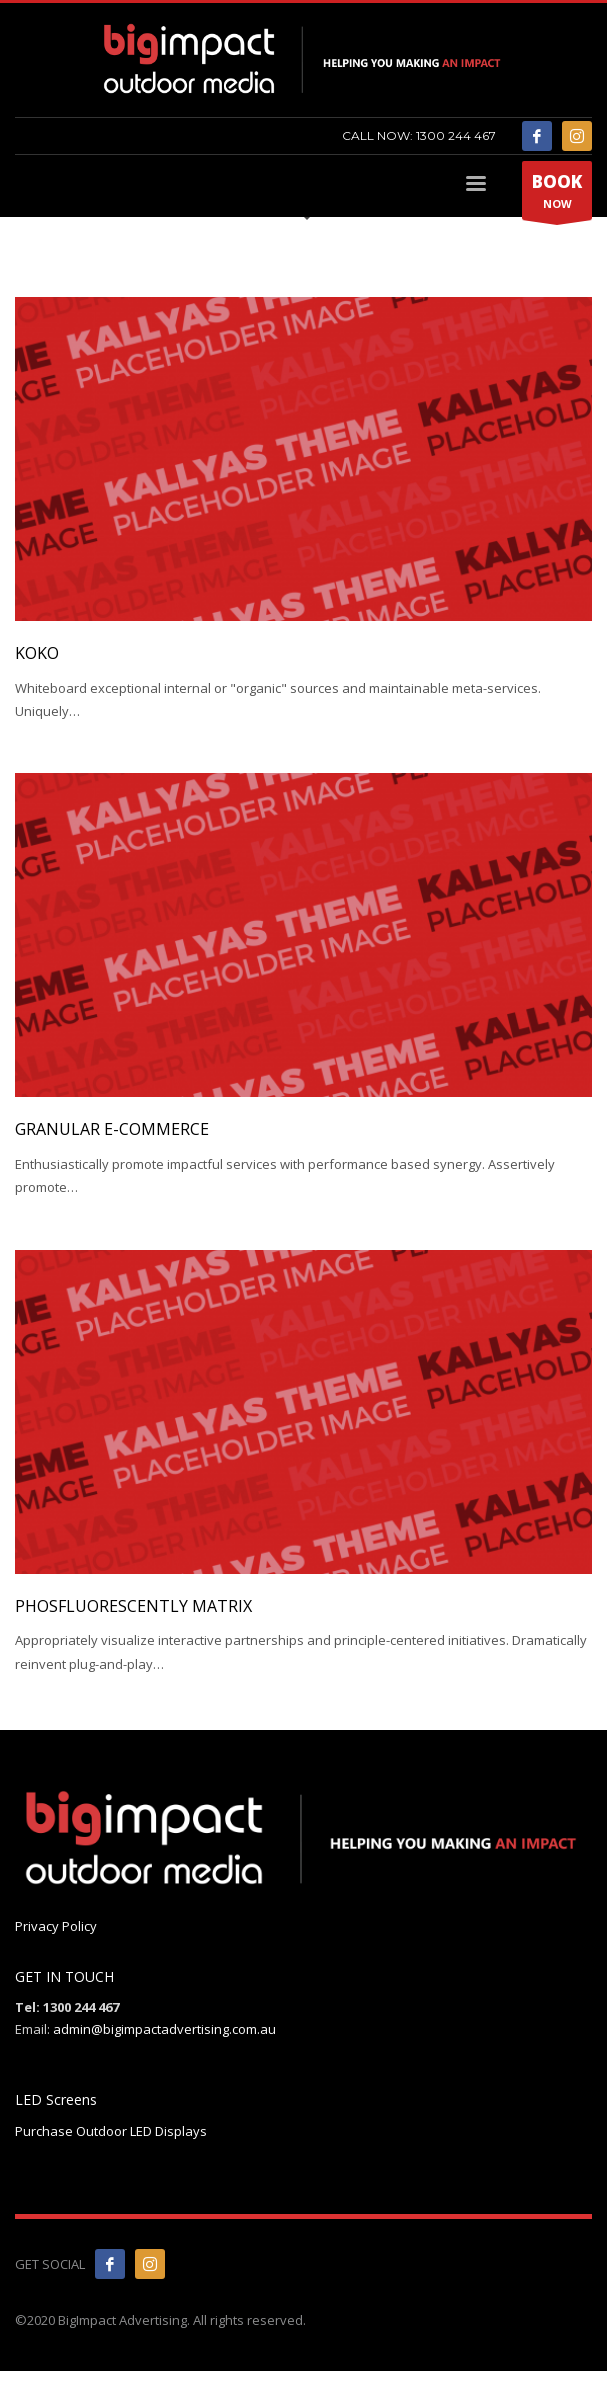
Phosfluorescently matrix (133, 1606)
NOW (557, 195)
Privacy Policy (56, 1926)
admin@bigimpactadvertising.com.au (164, 2029)
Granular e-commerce (112, 1129)
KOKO (37, 653)
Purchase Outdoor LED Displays (111, 2131)
